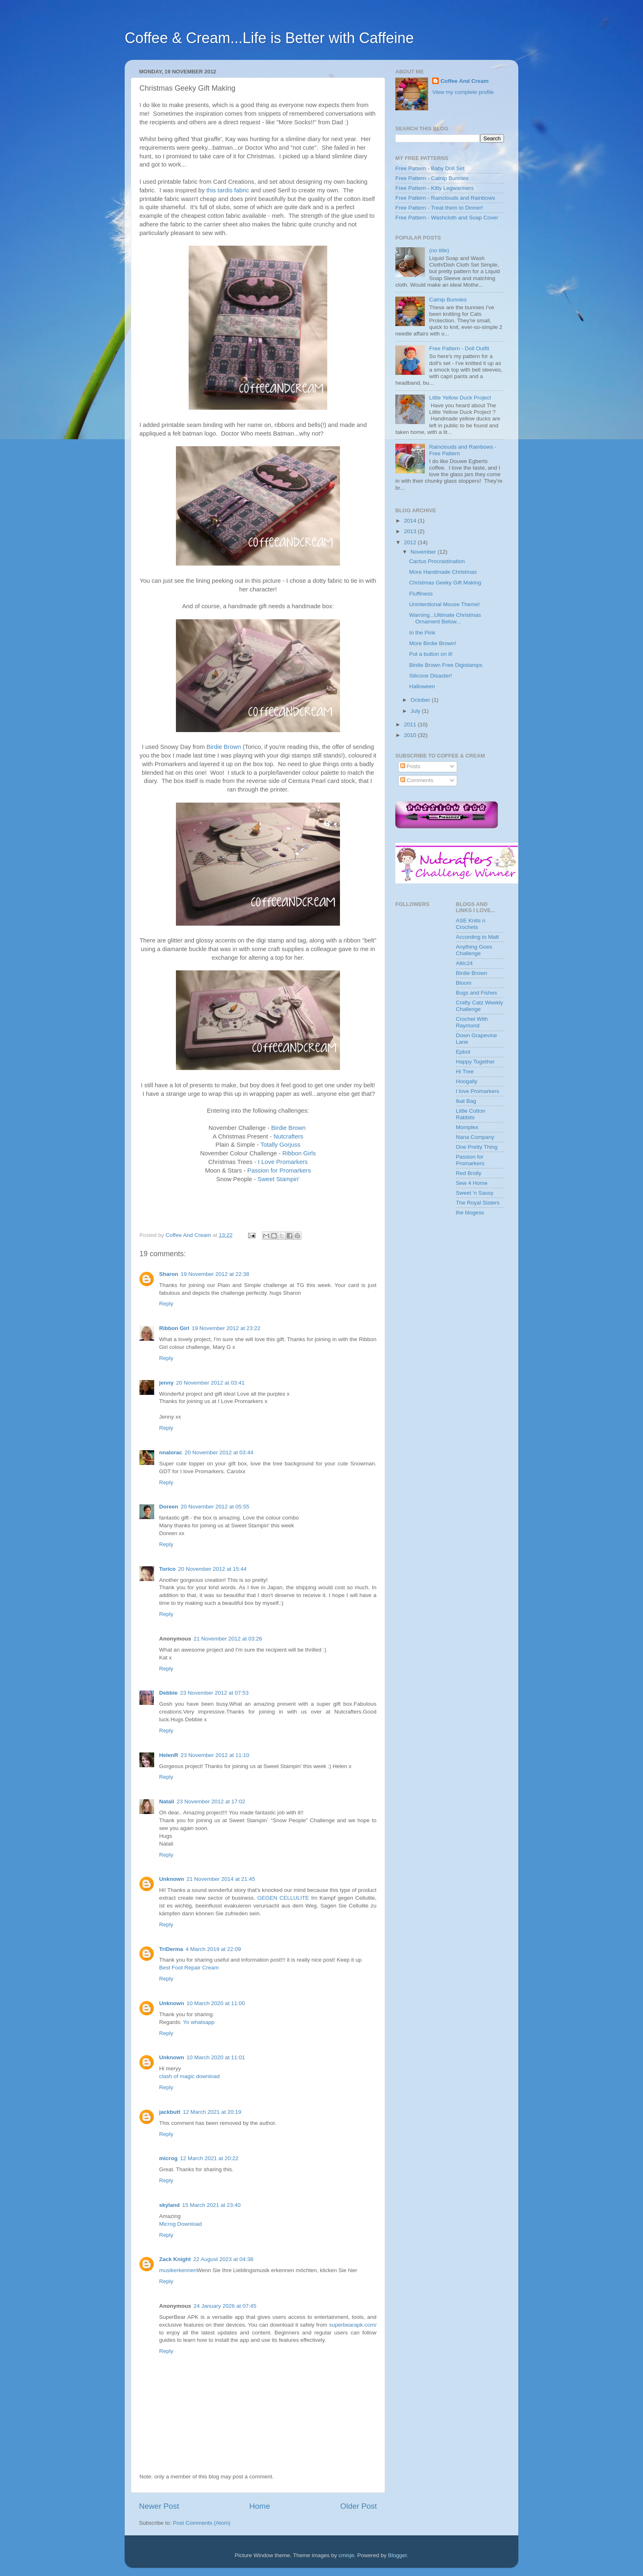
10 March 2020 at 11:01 (216, 2057)
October (421, 700)
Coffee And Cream (464, 81)
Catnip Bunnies (448, 300)
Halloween (422, 686)
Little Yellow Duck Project (460, 398)
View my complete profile (463, 92)
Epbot (463, 1052)
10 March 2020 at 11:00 (216, 2003)
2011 (411, 724)
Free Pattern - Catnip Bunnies (432, 178)
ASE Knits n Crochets (471, 923)
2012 (411, 542)
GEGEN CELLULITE (283, 1898)
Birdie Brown (224, 747)
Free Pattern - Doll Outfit (459, 348)
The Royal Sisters (478, 1203)
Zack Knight (175, 2259)
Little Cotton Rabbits (471, 1114)
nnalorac (170, 1452)
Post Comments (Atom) (201, 2523)
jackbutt (169, 2112)
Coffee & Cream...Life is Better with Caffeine (269, 38)
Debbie (168, 1693)
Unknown (171, 1879)
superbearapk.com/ (352, 2325)
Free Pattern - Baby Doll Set (430, 168)
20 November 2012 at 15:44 (212, 1569)
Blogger (397, 2555)
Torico (167, 1569)
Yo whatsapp (198, 2022)
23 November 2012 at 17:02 (211, 1801)
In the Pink (422, 633)
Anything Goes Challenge (474, 950)
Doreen (168, 1507)
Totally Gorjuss (280, 1144)
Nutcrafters (288, 1136)
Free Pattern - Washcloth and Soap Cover (446, 217)
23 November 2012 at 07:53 (214, 1693)
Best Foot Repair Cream (189, 1968)
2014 (411, 521)
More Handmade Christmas (443, 572)
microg (168, 2158)
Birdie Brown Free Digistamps (446, 665)
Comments (416, 780)
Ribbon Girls (299, 1153)
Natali (166, 1801)
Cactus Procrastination (437, 561)
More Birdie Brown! (432, 643)
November (424, 552)
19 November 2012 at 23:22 (226, 1328)
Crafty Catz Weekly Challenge (479, 1005)
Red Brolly (468, 1173)
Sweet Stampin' (279, 1179)
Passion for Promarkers (279, 1170)
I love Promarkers (477, 1091)
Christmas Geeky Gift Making (445, 583)
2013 (411, 531)
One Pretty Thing (477, 1147)
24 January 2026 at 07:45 (225, 2306)
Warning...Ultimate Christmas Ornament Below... (445, 618)
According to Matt (477, 937)
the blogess (470, 1212)
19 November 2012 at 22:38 (215, 1274)
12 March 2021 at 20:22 (209, 2158)
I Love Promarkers (283, 1162)
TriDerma (171, 1949)
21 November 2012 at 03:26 (228, 1639)
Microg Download (180, 2224)
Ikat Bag (466, 1101)
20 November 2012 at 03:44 (219, 1452)
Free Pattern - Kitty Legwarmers (434, 188)
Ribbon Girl (174, 1328)
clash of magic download (189, 2076)
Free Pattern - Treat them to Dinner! (439, 208)
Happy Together (475, 1062)
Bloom (464, 983)
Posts (410, 766)
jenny (166, 1383)
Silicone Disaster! (430, 676)
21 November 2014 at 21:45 (221, 1879)
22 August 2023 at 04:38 (223, 2259)
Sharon (168, 1274)
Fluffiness (421, 594)
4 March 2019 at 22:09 (213, 1949)
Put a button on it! (431, 654)
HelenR (168, 1755)
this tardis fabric (227, 190)
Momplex (467, 1127)
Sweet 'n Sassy (475, 1193)
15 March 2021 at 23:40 (211, 2205)
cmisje (346, 2555)
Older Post (358, 2506)
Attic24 (464, 963)
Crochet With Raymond (472, 1022)
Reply (166, 1304)
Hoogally (467, 1081)
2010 (411, 735)
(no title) (439, 250)
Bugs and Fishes (476, 993)
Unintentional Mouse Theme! (444, 604)
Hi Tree (465, 1071)
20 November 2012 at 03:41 (210, 1383)
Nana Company (475, 1137)
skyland (169, 2205)
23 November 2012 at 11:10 (215, 1755)
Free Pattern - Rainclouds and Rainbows (445, 198)
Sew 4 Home (472, 1183)
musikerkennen (178, 2270)
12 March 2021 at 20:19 (212, 2112)
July (416, 711)
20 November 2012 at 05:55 (215, 1507)
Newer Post (159, 2506)
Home (259, 2506)
